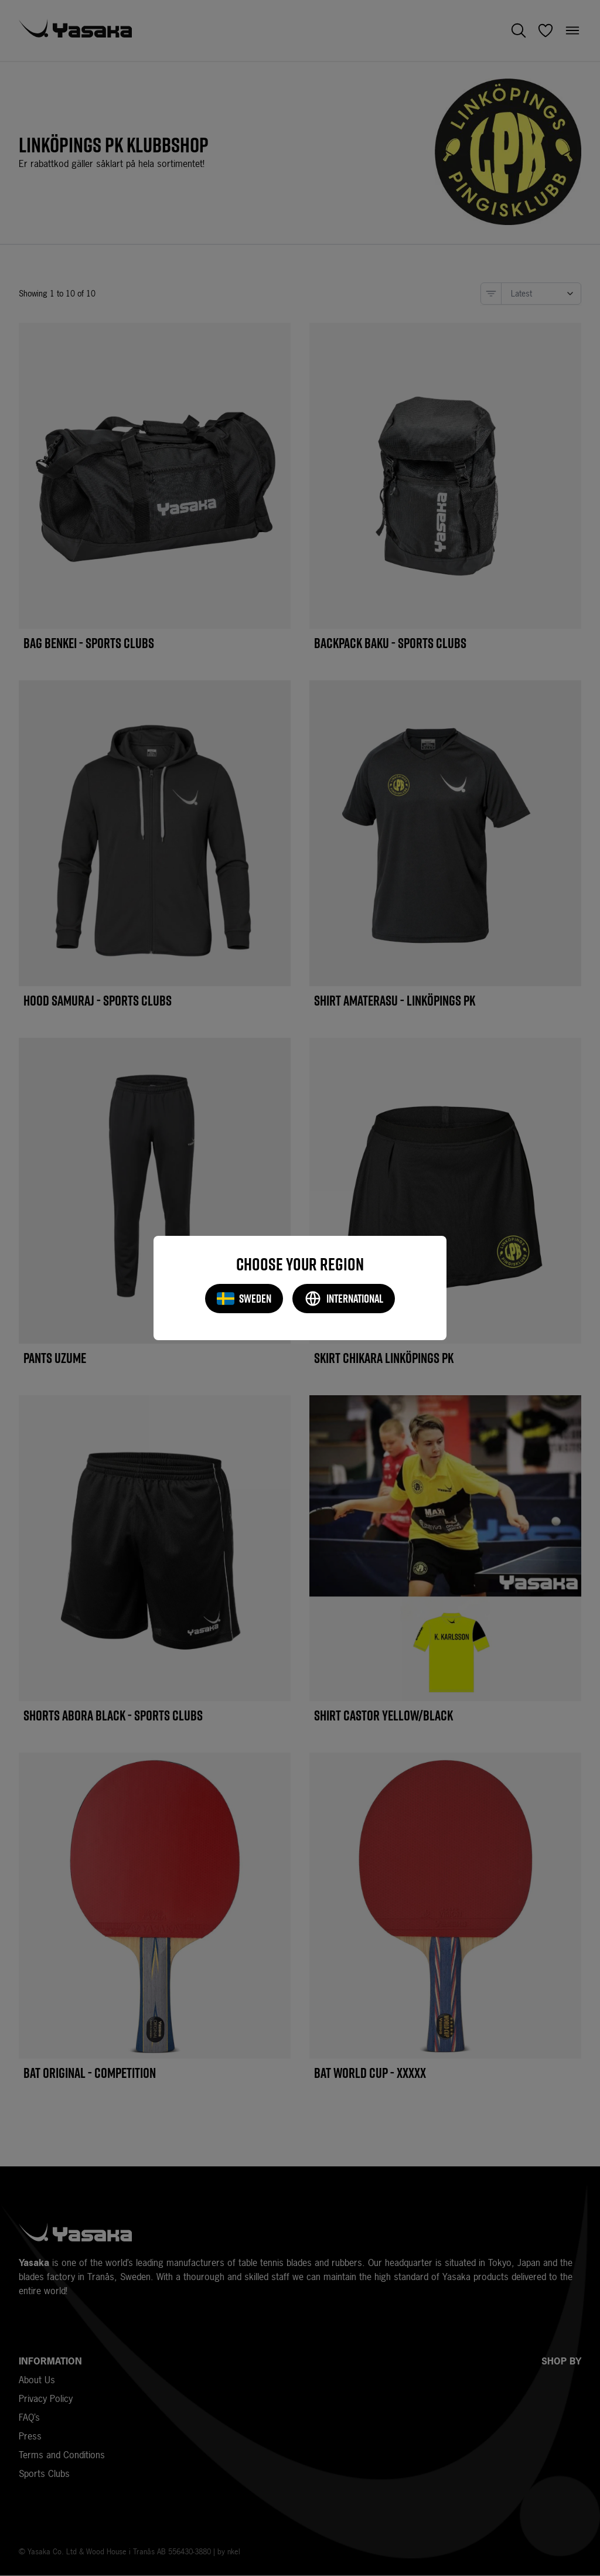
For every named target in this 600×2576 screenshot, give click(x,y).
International (343, 1298)
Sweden (244, 1298)
